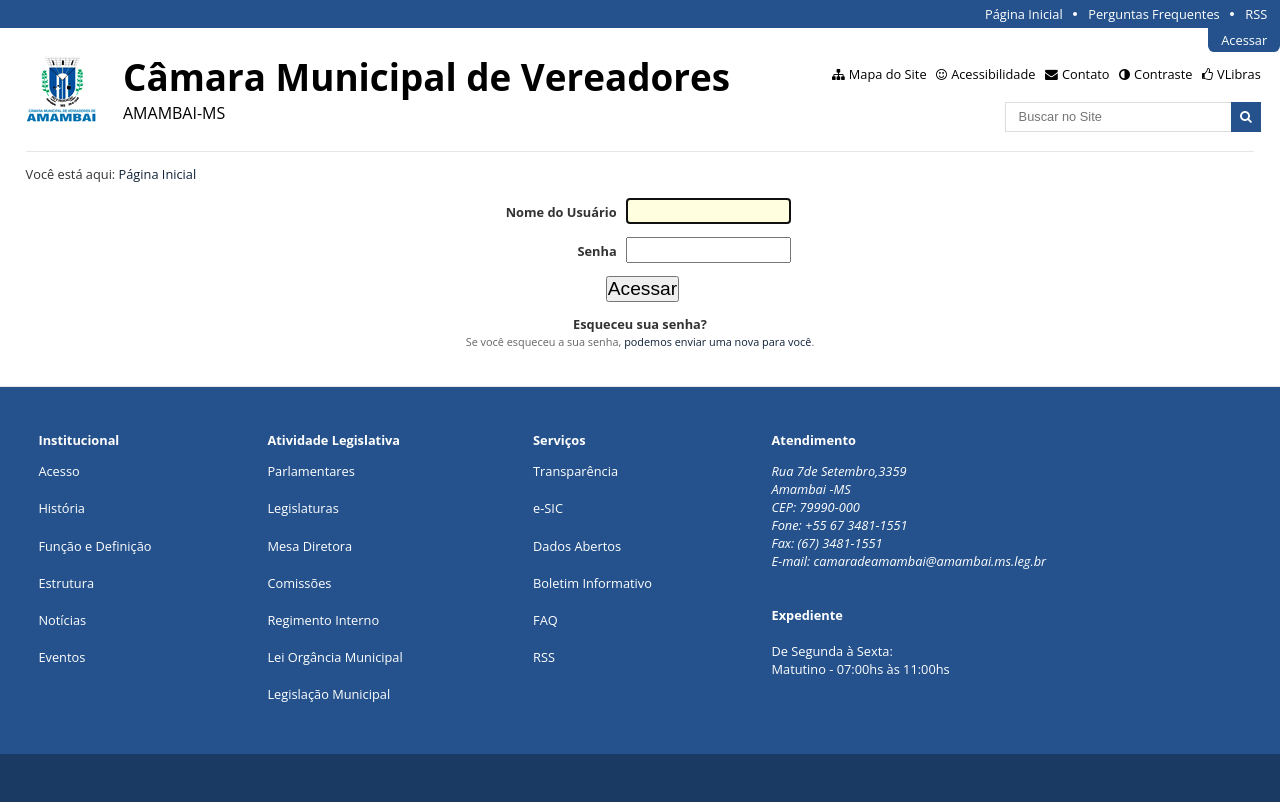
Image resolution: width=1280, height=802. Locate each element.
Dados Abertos (577, 546)
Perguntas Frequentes (1153, 14)
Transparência (575, 471)
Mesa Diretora (309, 546)
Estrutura (66, 583)
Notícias (62, 620)
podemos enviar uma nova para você (717, 341)
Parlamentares (310, 471)
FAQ (545, 620)
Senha (596, 251)
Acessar (1244, 40)
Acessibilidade (993, 74)
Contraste (1163, 74)
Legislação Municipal (328, 694)
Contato (1086, 74)
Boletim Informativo (592, 583)
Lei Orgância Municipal (334, 657)
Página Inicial (1024, 14)
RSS (1256, 14)
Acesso (58, 471)
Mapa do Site (888, 74)
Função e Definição (94, 546)
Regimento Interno (323, 620)
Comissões (299, 583)
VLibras (1239, 74)
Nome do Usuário (561, 212)
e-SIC (548, 508)
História (61, 508)
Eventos (61, 657)
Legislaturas (302, 508)
